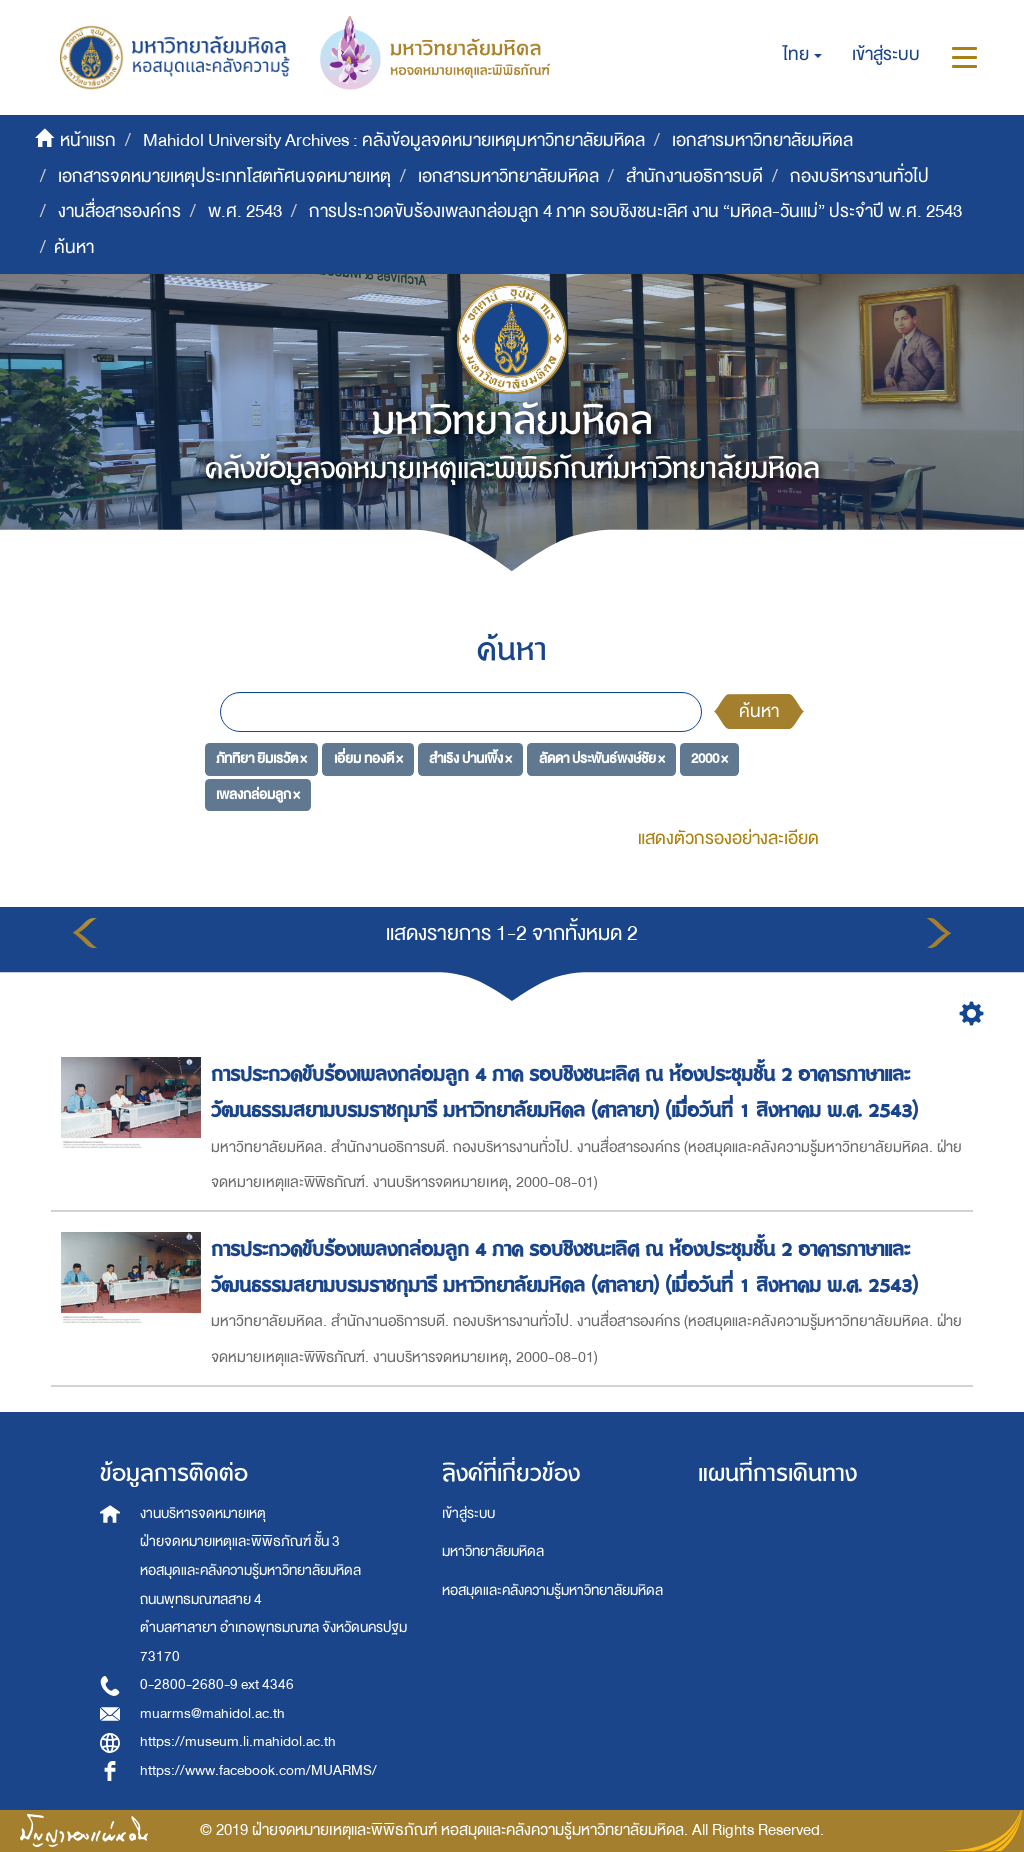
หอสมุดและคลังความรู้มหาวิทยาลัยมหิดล (552, 1590)
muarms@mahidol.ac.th (212, 1713)
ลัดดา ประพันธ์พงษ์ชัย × (602, 758)
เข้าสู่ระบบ (468, 1513)
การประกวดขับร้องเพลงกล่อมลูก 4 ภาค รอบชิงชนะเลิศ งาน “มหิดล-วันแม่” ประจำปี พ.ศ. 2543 (635, 211)
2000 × (709, 758)
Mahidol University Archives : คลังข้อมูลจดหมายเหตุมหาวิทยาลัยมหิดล (394, 140)
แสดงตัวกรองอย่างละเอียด (728, 838)
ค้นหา (759, 711)
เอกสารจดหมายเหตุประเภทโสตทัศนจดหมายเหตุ (224, 176)
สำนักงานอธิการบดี (694, 176)
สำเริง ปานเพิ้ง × (470, 758)
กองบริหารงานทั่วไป (859, 176)
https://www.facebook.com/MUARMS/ (258, 1770)
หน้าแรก (88, 140)
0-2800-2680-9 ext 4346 (217, 1684)
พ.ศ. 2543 (245, 211)
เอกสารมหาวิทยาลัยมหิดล (762, 140)
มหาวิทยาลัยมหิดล (493, 1551)
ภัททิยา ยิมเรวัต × (261, 758)
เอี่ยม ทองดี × (368, 758)
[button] (802, 55)
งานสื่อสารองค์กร (119, 211)
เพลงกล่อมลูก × (258, 794)
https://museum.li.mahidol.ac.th (238, 1741)
